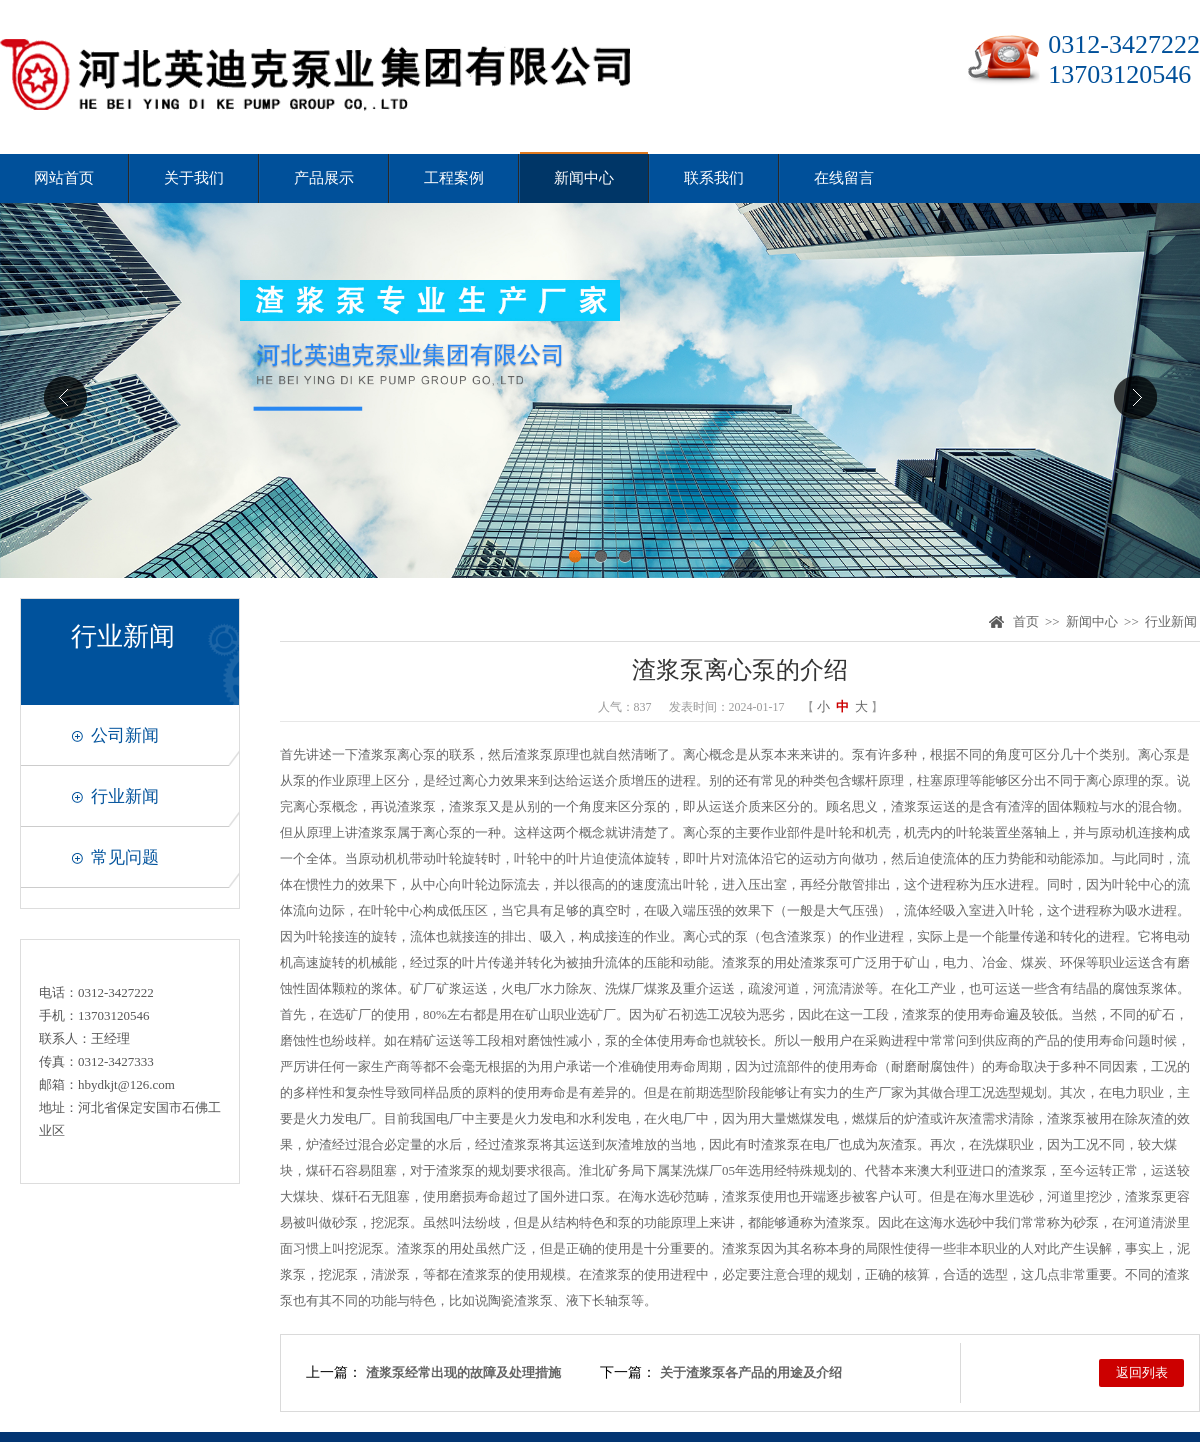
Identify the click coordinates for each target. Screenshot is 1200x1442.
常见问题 (125, 857)
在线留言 (844, 178)
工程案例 (454, 178)
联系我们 (714, 178)
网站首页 (64, 178)
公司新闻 (125, 735)
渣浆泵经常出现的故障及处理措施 (463, 1372)
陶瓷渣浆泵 (520, 1300)
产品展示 (324, 178)
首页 (1026, 621)
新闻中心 (584, 178)
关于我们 (194, 178)
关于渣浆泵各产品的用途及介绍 (751, 1372)
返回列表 (1142, 1372)
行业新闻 (125, 796)
